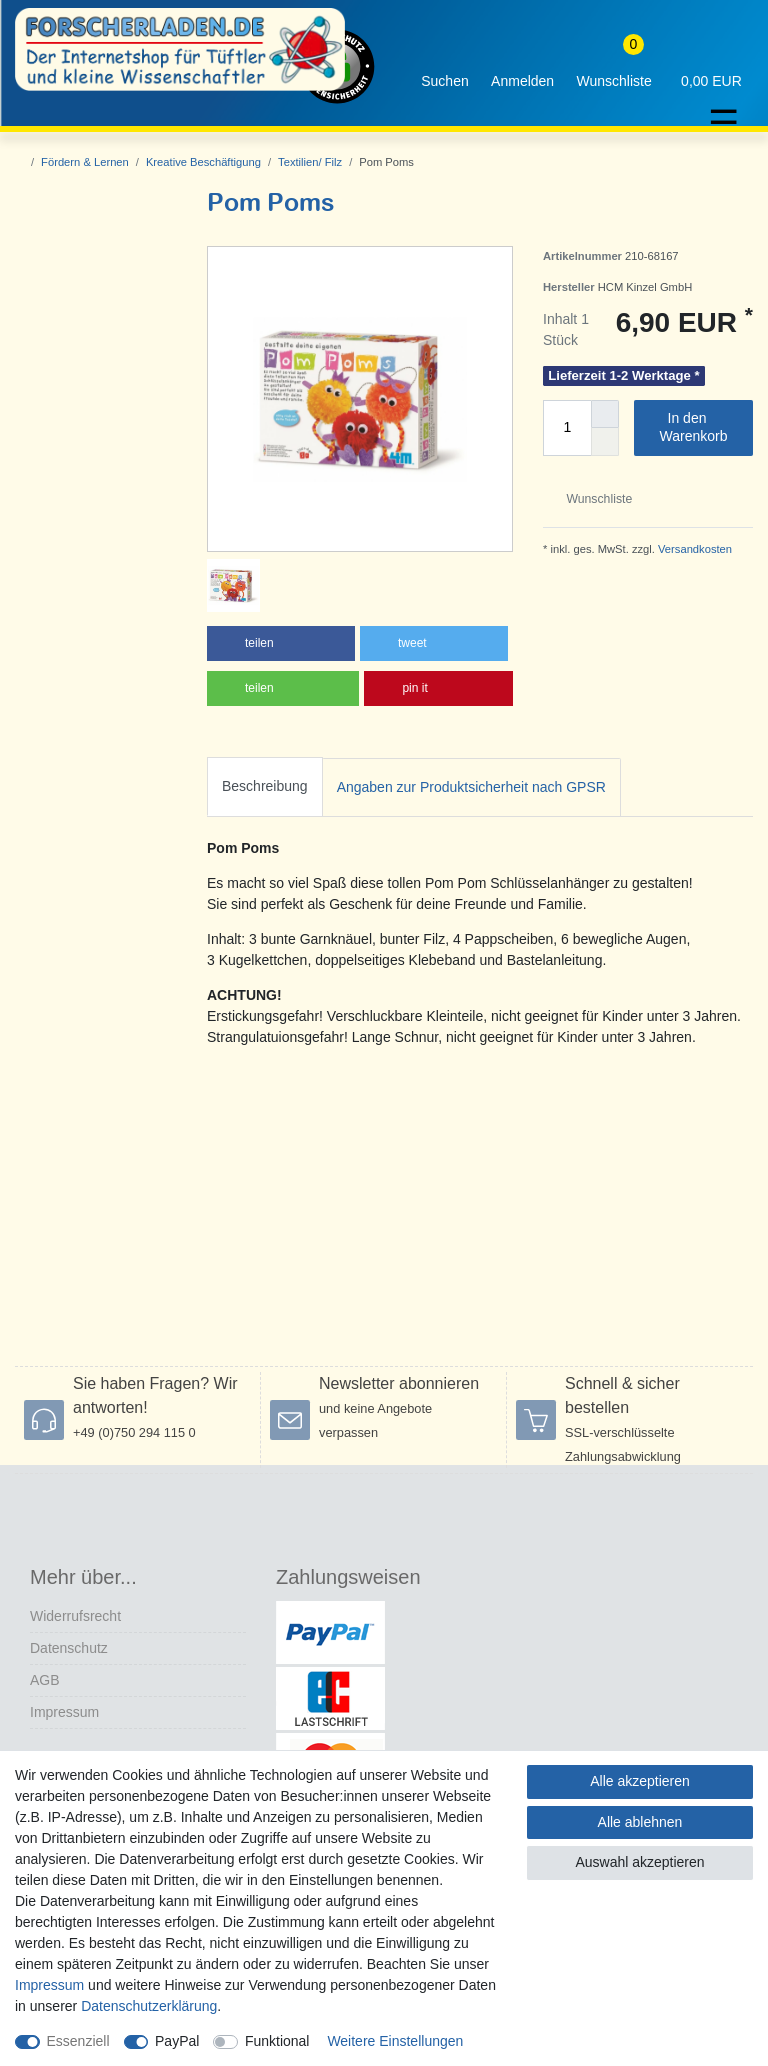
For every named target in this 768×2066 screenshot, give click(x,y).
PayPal (177, 2041)
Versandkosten (693, 549)
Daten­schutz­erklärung (149, 2006)
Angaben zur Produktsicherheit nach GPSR (471, 787)
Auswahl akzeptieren (639, 1862)
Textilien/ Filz (310, 162)
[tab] (265, 787)
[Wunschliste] (614, 66)
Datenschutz (69, 1648)
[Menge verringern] (605, 442)
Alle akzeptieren (640, 1781)
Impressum (64, 1712)
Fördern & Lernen (85, 162)
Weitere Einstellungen (395, 2041)
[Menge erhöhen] (605, 414)
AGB (45, 1680)
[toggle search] (445, 66)
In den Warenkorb (699, 427)
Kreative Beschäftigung (203, 162)
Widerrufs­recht (75, 1616)
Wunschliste (591, 499)
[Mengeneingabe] (567, 428)
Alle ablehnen (640, 1822)
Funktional (277, 2041)
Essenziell (78, 2041)
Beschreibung (265, 786)
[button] (281, 643)
